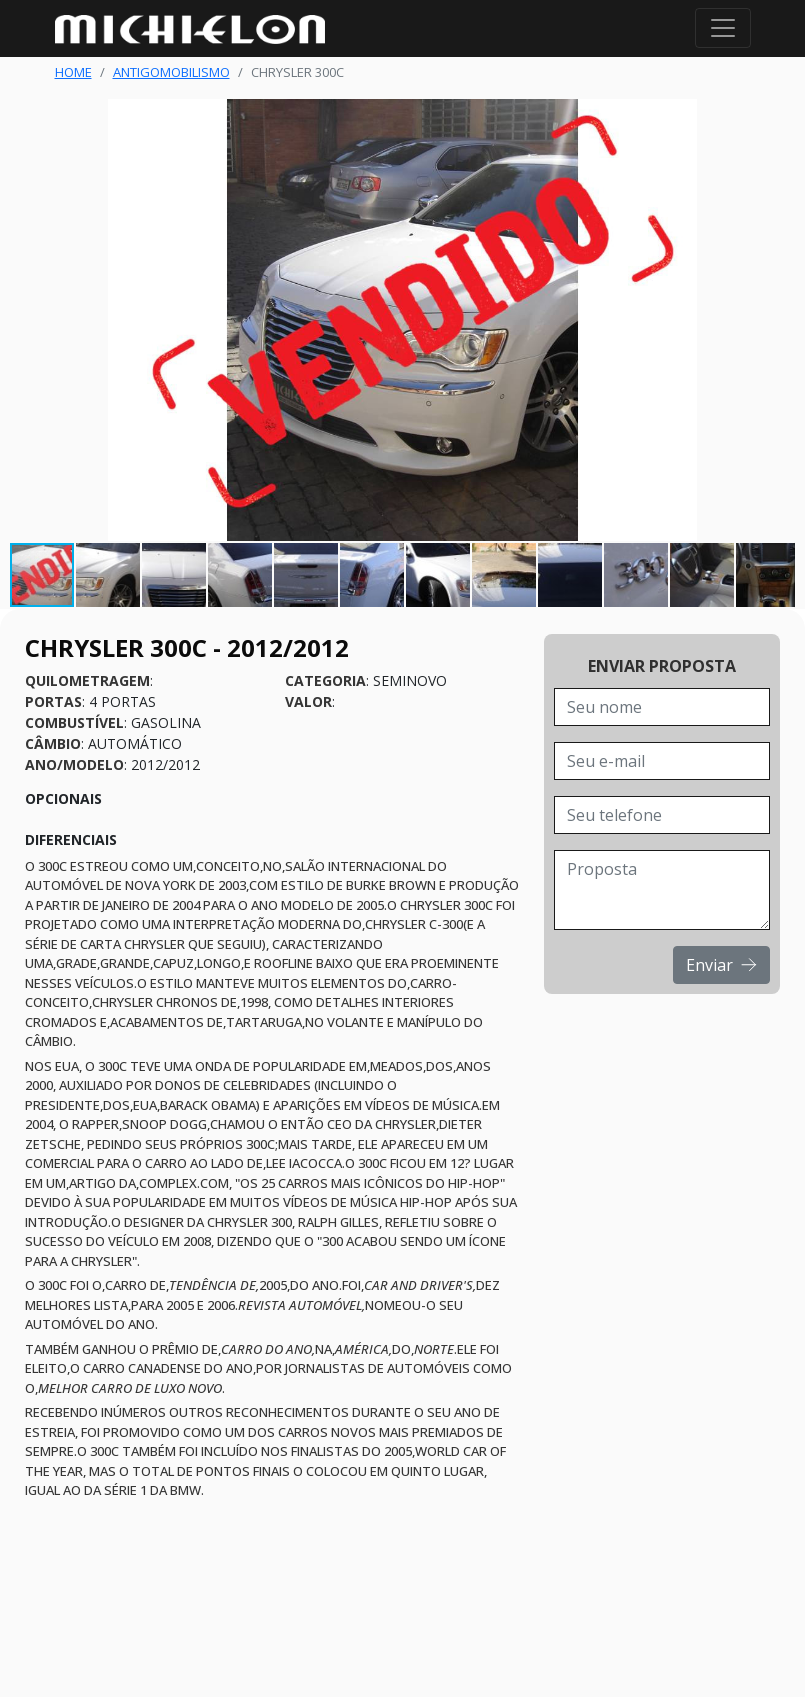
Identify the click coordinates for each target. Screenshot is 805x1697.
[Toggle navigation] (723, 28)
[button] (777, 320)
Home (73, 72)
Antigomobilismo (171, 72)
